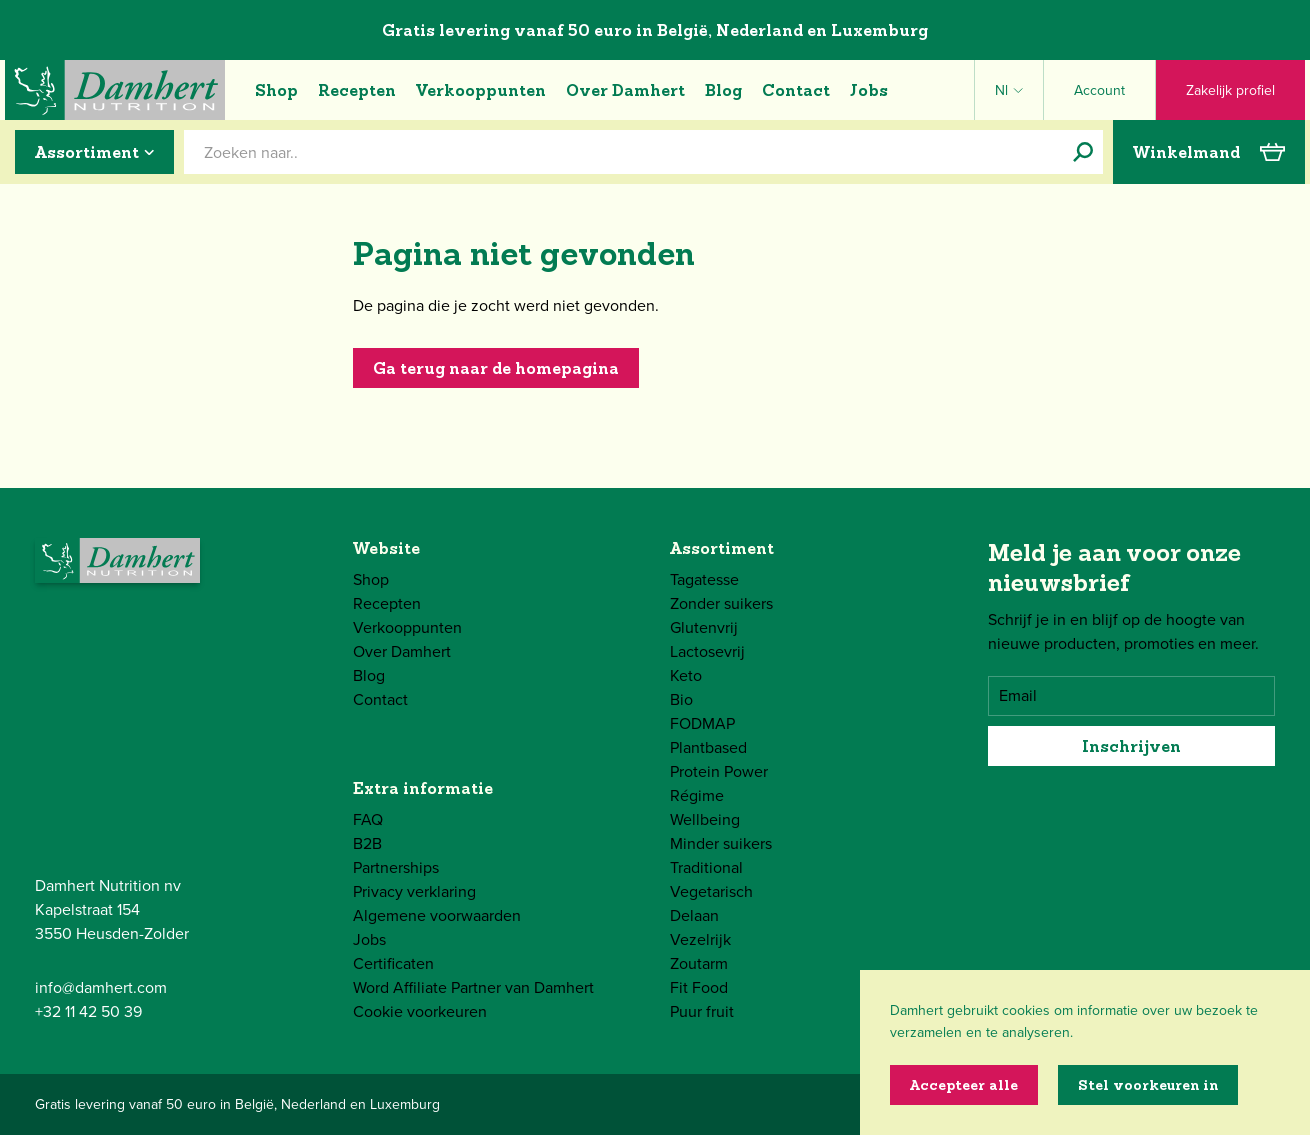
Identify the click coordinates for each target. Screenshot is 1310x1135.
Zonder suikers (721, 603)
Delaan (694, 915)
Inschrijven (1131, 746)
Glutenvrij (704, 627)
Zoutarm (699, 963)
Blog (723, 90)
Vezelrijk (700, 939)
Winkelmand (1209, 152)
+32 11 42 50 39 (88, 1011)
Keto (686, 675)
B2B (367, 843)
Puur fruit (702, 1011)
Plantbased (708, 747)
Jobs (869, 90)
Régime (697, 795)
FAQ (368, 819)
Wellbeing (705, 819)
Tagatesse (704, 579)
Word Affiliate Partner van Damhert (473, 987)
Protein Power (719, 771)
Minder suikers (721, 843)
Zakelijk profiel (1230, 90)
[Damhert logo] (115, 90)
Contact (796, 90)
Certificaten (393, 963)
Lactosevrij (707, 651)
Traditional (706, 867)
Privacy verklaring (414, 891)
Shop (276, 90)
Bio (681, 699)
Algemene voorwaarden (437, 915)
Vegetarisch (711, 891)
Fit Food (699, 987)
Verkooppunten (481, 90)
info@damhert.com (101, 987)
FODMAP (702, 723)
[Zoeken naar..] (1083, 152)
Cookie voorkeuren (420, 1011)
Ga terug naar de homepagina (496, 368)
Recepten (357, 90)
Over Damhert (625, 90)
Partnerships (396, 867)
